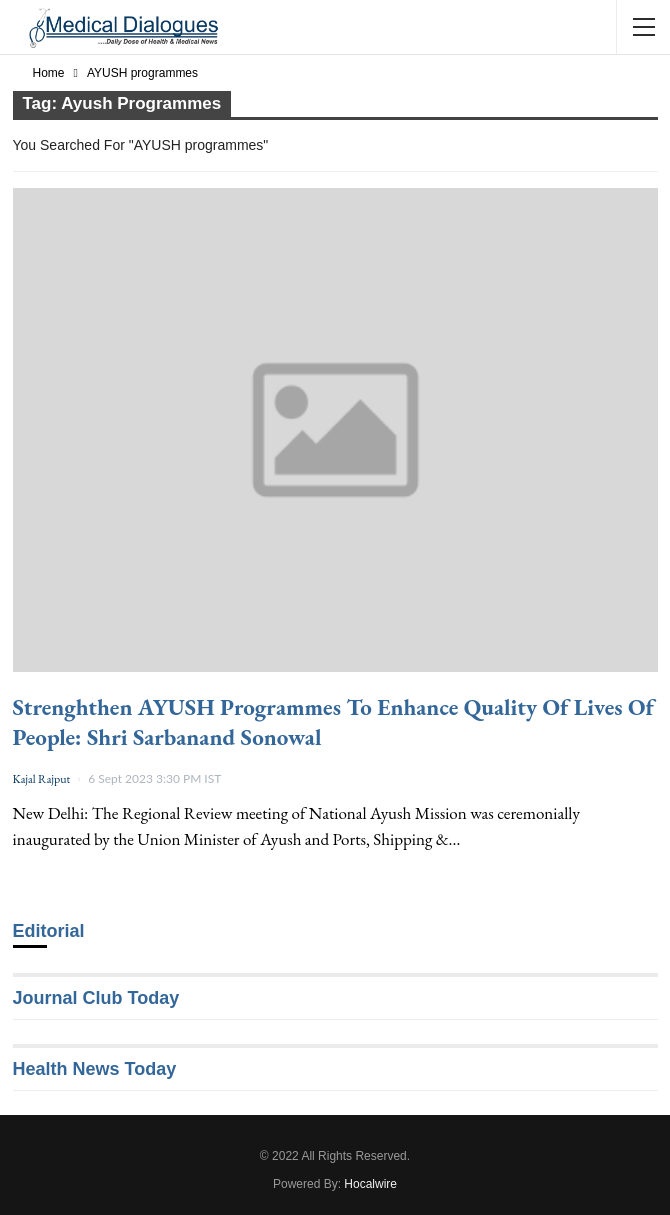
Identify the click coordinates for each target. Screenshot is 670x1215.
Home (49, 73)
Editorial (49, 931)
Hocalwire (370, 1184)
